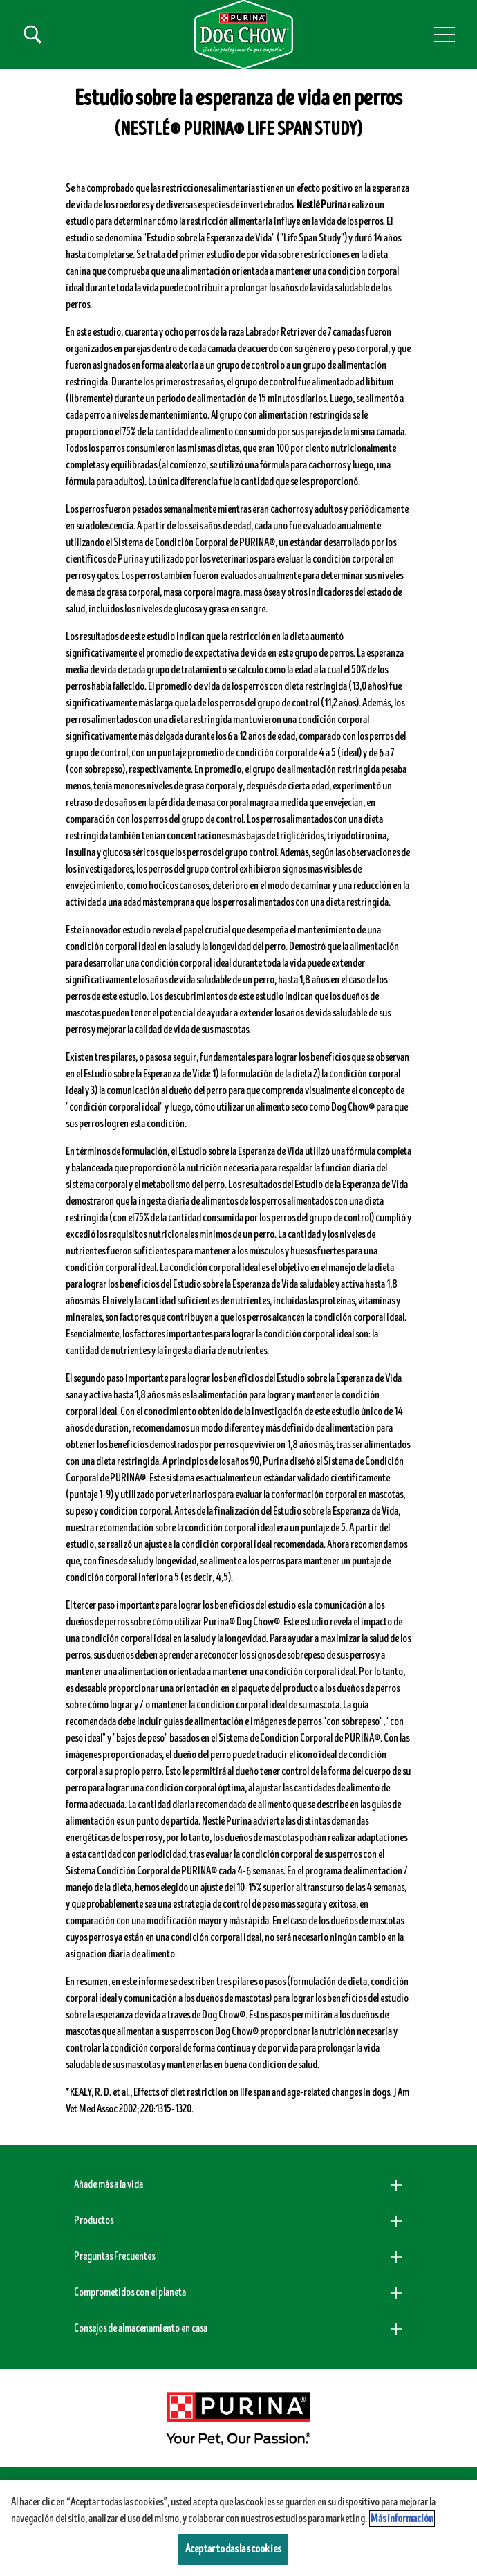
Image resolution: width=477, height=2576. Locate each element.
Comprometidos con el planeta (130, 2292)
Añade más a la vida (108, 2184)
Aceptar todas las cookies (233, 2549)
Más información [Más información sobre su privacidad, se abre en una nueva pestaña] (402, 2518)
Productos (93, 2220)
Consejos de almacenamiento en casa (140, 2328)
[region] (238, 2528)
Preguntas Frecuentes (114, 2256)
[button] (444, 34)
